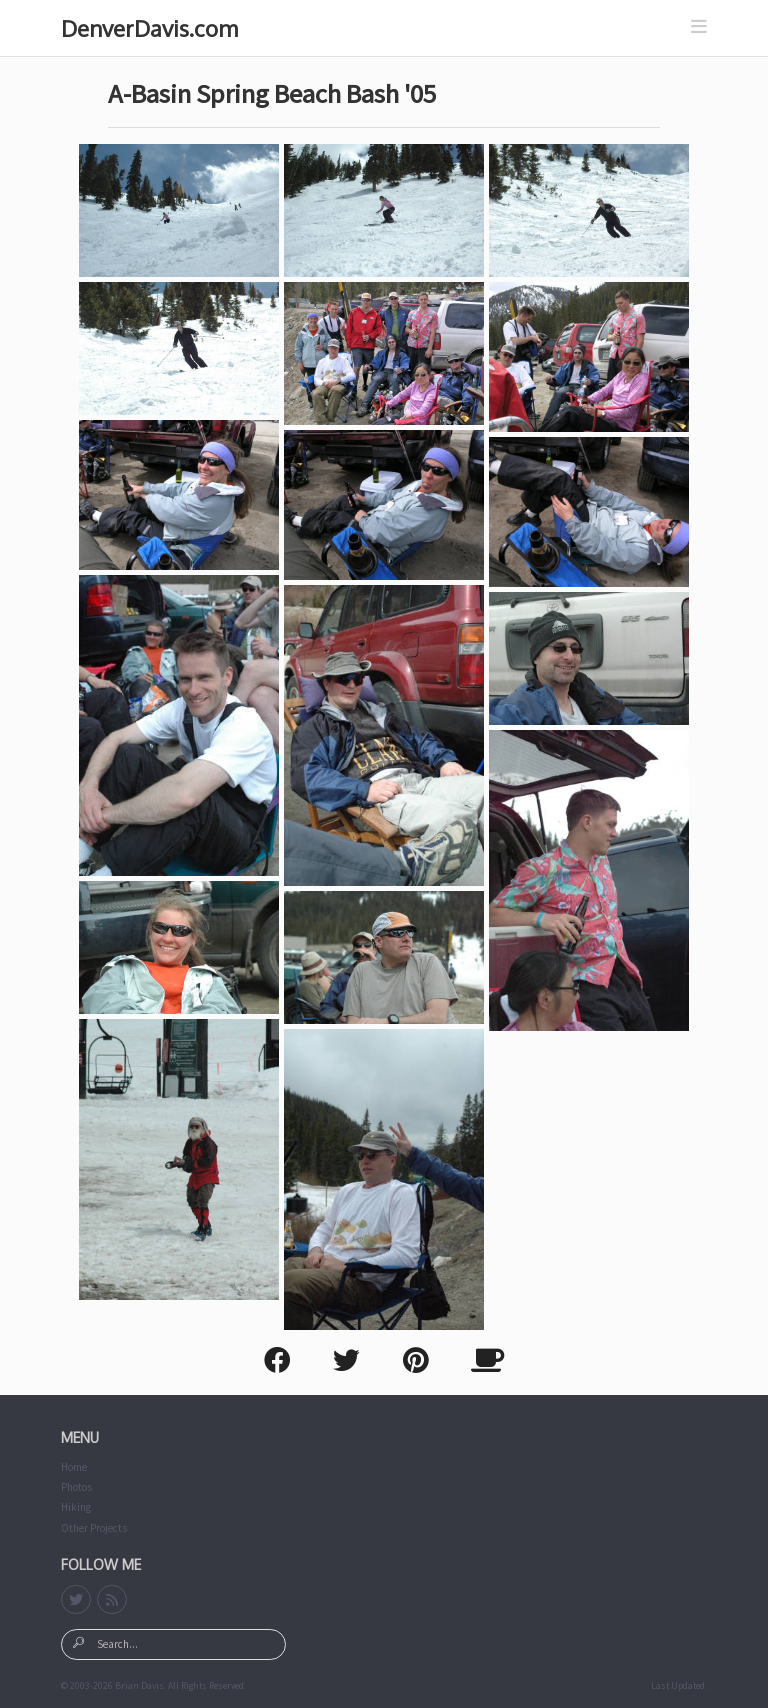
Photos (76, 1487)
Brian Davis (139, 1686)
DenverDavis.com (149, 28)
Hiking (76, 1507)
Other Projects (94, 1528)
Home (74, 1467)
